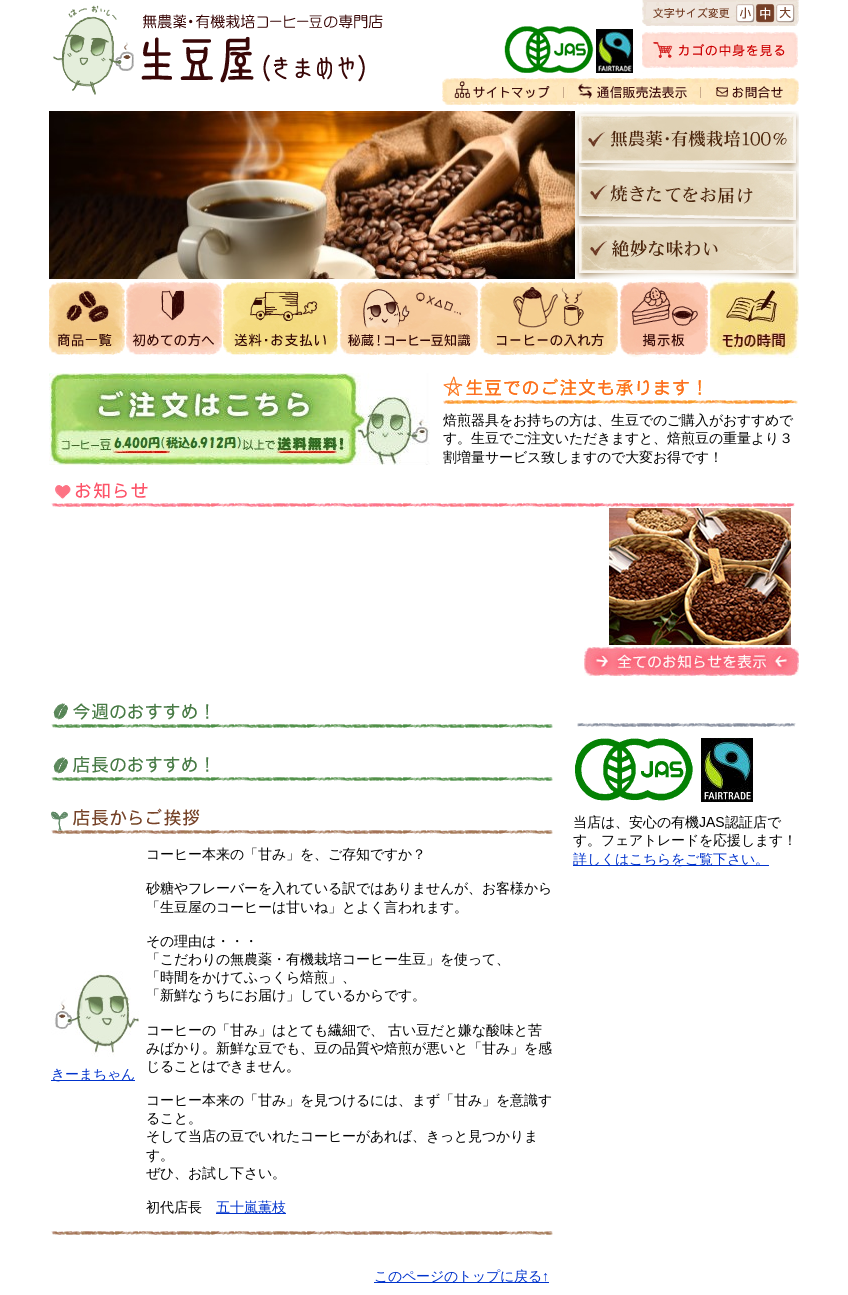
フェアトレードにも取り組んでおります (727, 770)
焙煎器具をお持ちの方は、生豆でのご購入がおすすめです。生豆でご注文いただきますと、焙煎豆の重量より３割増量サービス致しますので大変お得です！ (618, 438)
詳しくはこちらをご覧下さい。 (671, 859)
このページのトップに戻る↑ (461, 1276)
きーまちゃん (93, 1074)
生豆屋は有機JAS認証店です (637, 770)
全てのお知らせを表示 (691, 661)
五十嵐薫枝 (251, 1207)
